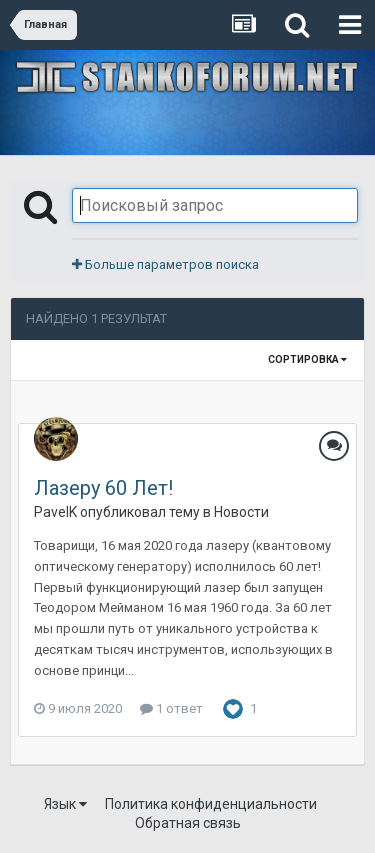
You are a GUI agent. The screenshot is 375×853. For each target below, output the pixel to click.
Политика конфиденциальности (211, 804)
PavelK (55, 512)
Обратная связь (188, 823)
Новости (241, 512)
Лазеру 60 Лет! (103, 488)
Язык (65, 804)
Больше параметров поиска (165, 264)
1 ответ (171, 708)
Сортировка (307, 359)
